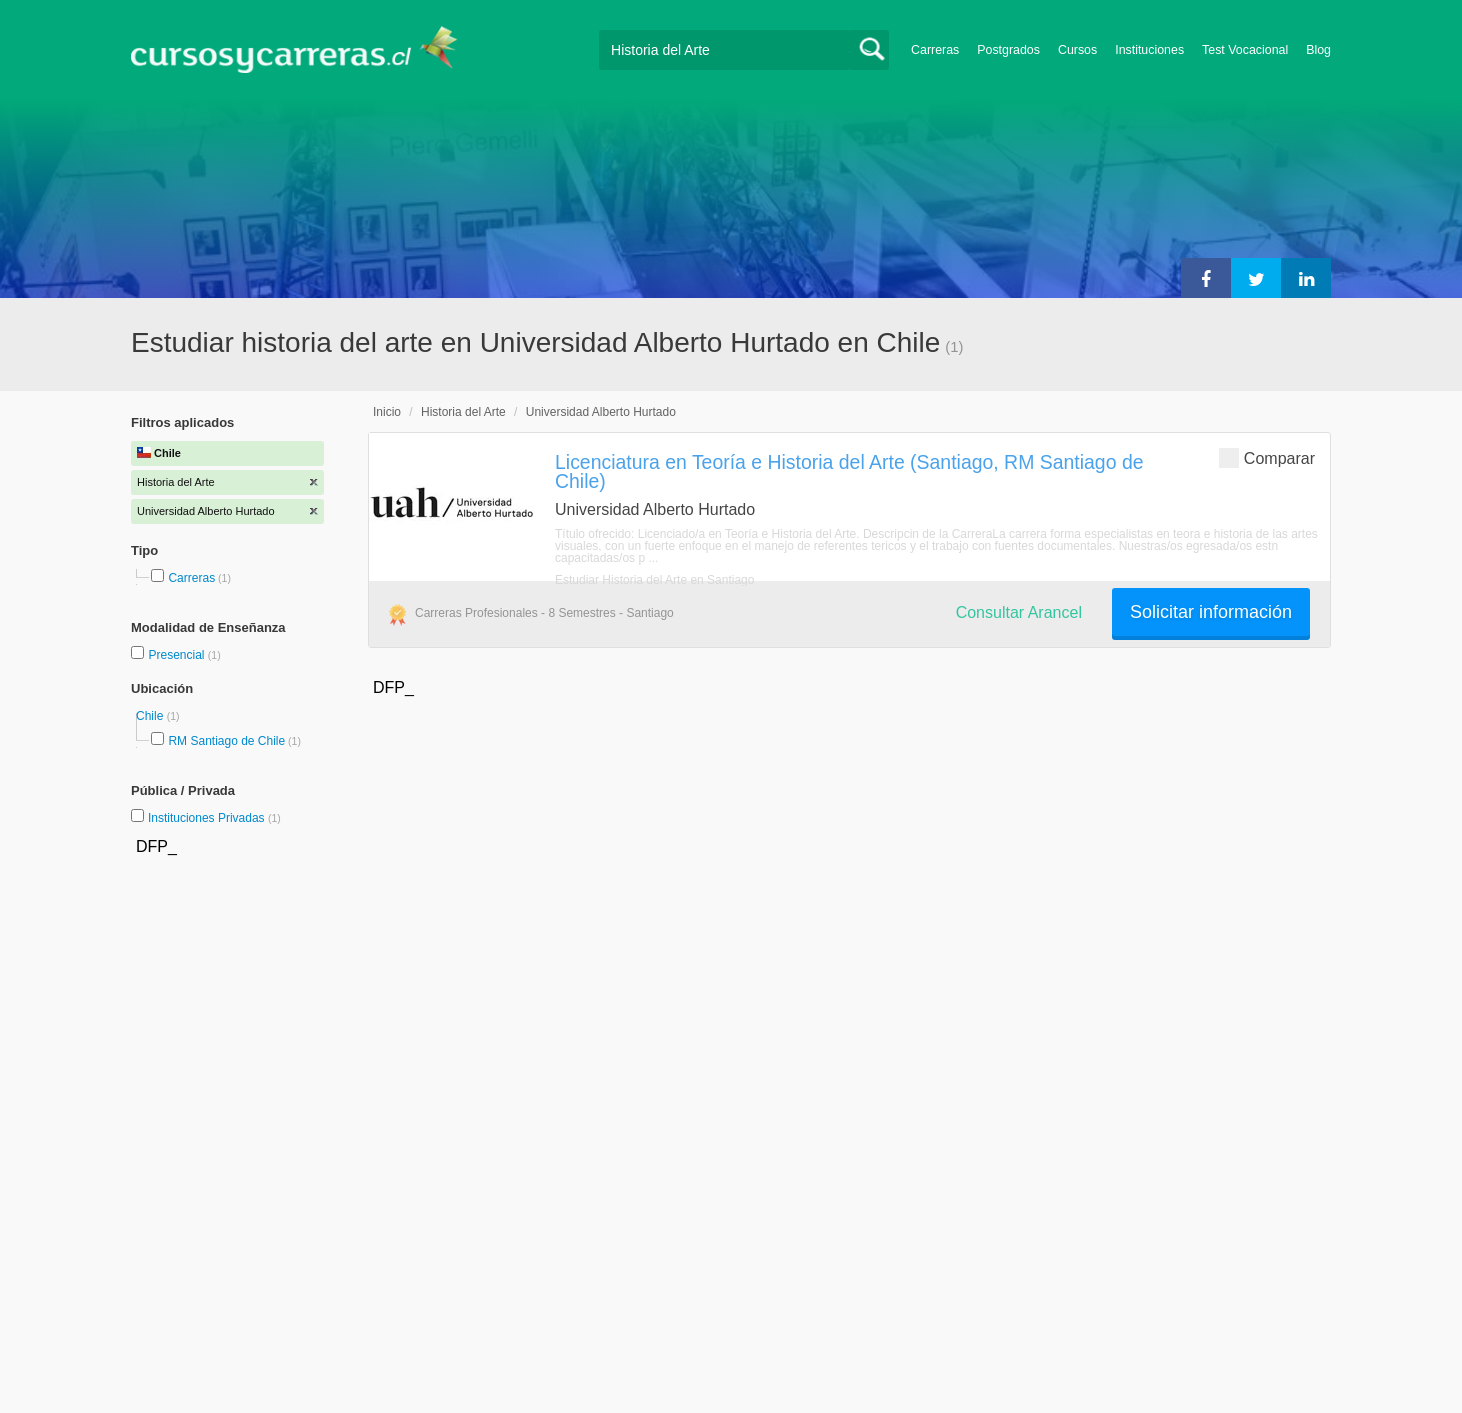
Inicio (387, 412)
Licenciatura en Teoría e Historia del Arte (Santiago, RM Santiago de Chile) (849, 471)
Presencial (177, 655)
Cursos (1077, 50)
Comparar (1267, 457)
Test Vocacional (1245, 50)
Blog (1318, 50)
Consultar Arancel (1019, 612)
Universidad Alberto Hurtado (601, 412)
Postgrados (1008, 50)
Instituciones (1149, 50)
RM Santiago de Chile (226, 741)
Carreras (935, 50)
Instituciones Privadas (214, 818)
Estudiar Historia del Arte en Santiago (654, 580)
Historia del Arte (463, 412)
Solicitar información (1211, 612)
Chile (151, 716)
